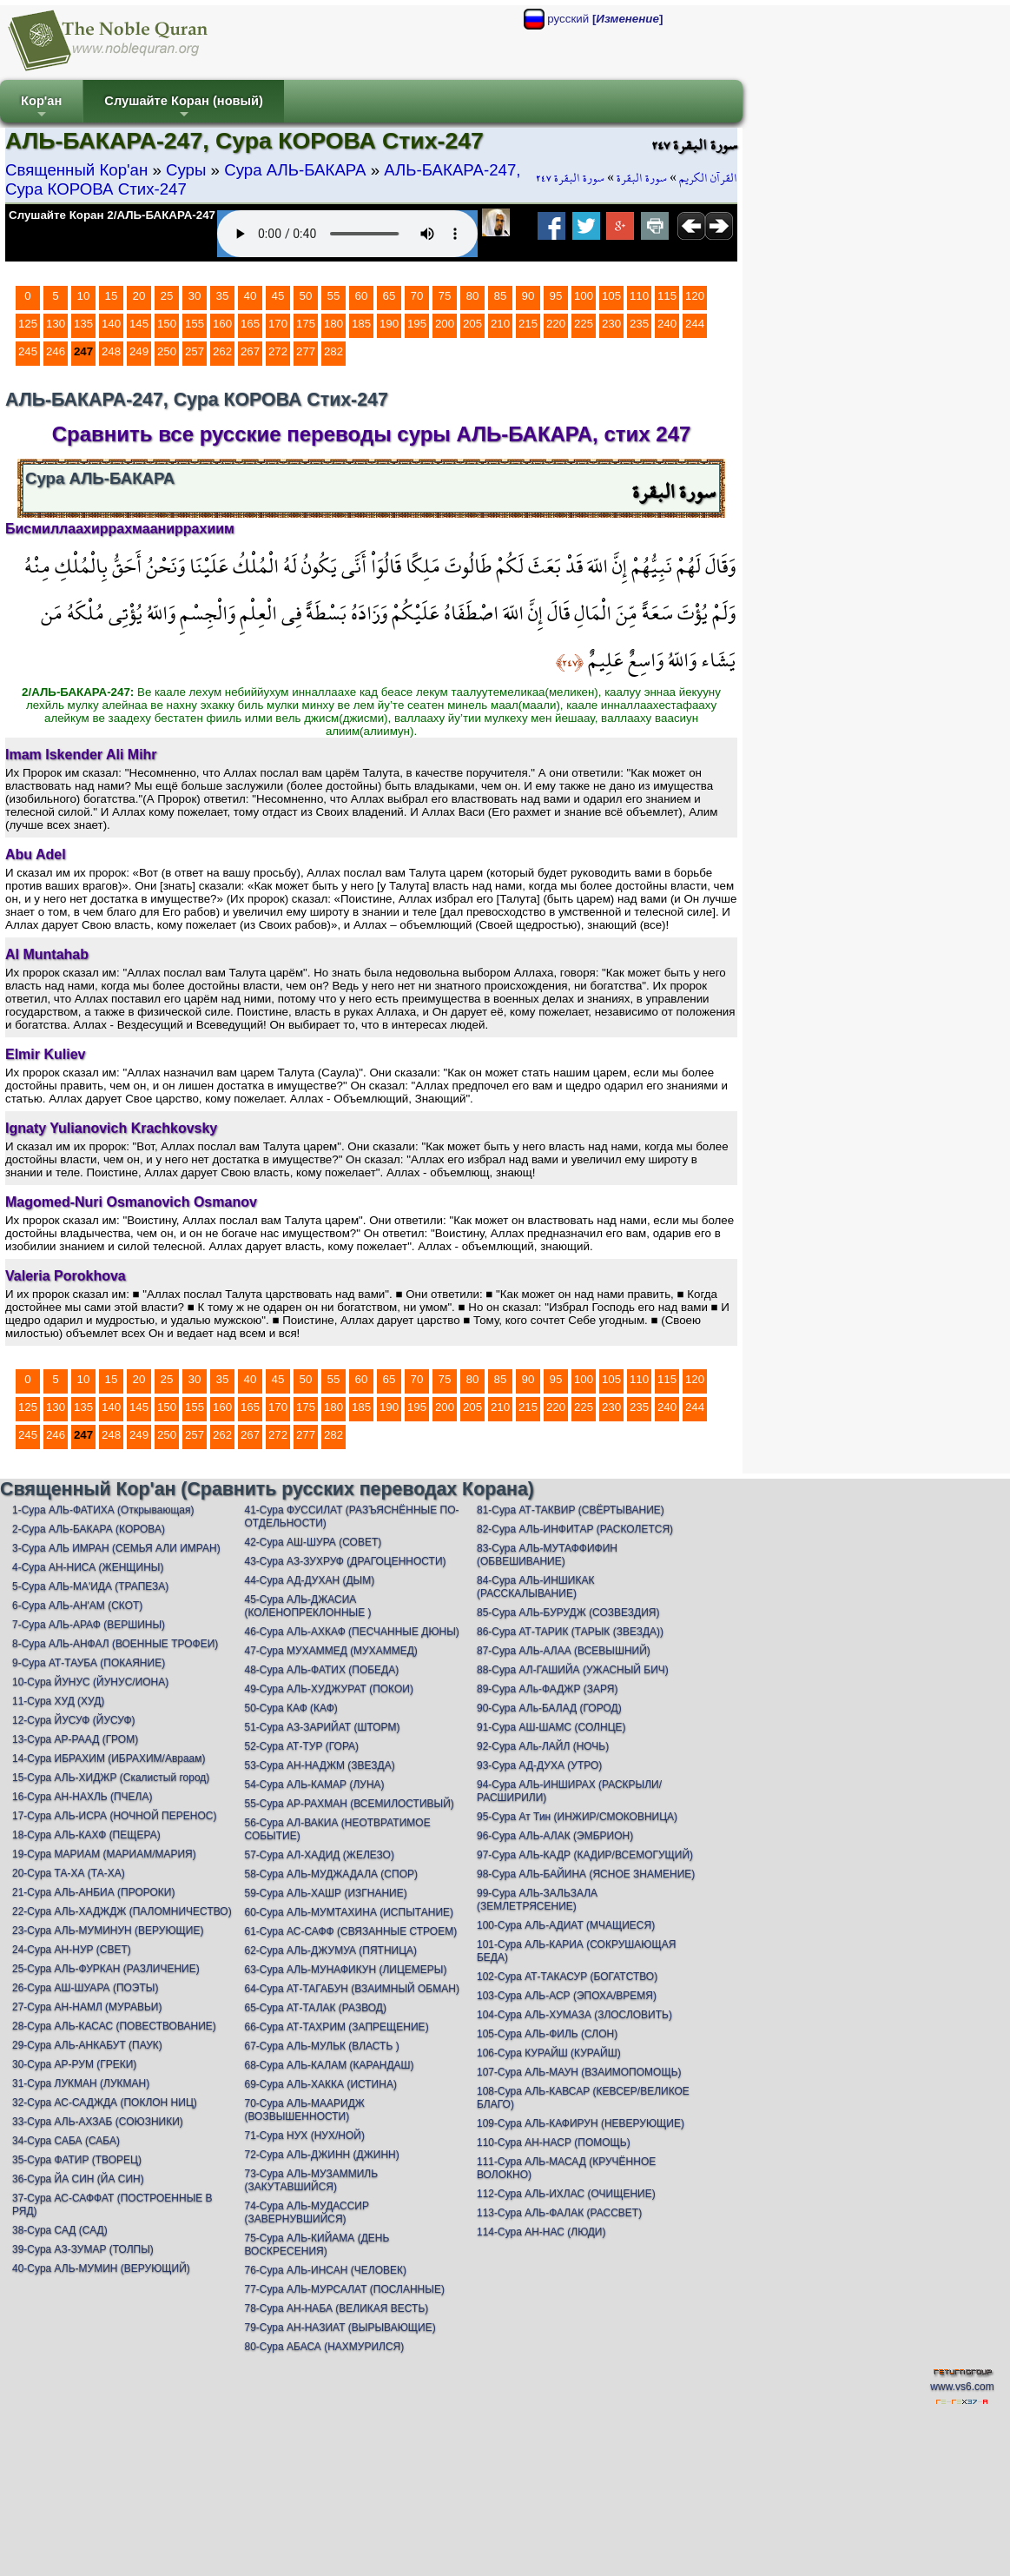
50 (306, 295)
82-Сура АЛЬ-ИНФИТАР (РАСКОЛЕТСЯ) (575, 1529)
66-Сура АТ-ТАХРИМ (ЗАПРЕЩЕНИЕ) (336, 2027)
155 (194, 323)
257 (194, 351)
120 (694, 295)
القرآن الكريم (708, 178)
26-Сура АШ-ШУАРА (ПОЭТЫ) (85, 1988)
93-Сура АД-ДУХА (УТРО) (539, 1765)
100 (583, 295)
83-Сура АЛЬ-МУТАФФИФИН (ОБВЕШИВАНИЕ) (547, 1554)
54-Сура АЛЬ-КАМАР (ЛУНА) (314, 1784)
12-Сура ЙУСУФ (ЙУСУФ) (73, 1720)
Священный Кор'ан (76, 170)
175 (305, 323)
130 (55, 323)
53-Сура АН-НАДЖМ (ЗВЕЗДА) (319, 1765)
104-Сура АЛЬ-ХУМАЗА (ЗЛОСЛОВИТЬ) (574, 2015)
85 (500, 295)
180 (333, 323)
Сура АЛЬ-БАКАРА (295, 170)
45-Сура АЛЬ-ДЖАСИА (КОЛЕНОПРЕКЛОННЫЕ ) (307, 1606)
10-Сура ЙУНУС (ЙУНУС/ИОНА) (90, 1682)
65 (389, 295)
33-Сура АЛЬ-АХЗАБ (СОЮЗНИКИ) (97, 2122)
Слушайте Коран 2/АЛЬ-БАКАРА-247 (112, 215)
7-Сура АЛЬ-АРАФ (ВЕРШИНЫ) (88, 1625)
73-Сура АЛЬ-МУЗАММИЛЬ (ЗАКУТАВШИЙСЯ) (311, 2180)
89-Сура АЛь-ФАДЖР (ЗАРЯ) (547, 1689)
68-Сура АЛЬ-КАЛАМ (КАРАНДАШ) (328, 2065)
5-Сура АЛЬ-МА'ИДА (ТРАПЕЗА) (90, 1586)
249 (139, 351)
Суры (186, 170)
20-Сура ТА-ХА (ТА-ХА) (68, 1873)
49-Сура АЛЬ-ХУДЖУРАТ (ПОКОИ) (328, 1689)
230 (611, 323)
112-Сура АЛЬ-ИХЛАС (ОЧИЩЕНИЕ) (566, 2194)
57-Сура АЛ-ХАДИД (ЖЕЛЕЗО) (318, 1855)
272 (277, 351)
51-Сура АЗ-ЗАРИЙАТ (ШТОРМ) (321, 1727)
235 (639, 323)
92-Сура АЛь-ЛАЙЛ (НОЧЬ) (543, 1746)
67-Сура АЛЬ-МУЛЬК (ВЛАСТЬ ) (321, 2046)
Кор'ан (41, 108)
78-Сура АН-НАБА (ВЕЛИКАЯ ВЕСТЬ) (336, 2308)
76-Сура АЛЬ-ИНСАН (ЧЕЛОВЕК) (325, 2270)
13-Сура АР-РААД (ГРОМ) (75, 1739)
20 (139, 295)
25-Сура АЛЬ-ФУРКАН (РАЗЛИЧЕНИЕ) (106, 1969)
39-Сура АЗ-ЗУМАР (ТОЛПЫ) (83, 2249)
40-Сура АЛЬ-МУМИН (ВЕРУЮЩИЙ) (101, 2268)
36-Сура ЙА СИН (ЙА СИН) (78, 2179)
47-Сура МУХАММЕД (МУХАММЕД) (330, 1651)
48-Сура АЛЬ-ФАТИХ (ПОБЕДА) (321, 1670)
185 (361, 323)
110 (639, 295)
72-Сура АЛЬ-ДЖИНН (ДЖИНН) (321, 2155)
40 (250, 295)
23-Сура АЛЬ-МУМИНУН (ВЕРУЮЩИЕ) (107, 1930)
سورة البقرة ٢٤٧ (570, 178)
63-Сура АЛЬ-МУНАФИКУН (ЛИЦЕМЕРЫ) (345, 1969)
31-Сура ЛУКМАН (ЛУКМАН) (80, 2083)
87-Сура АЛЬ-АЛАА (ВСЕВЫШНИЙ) (563, 1651)
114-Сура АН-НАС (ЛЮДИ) (541, 2232)
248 (111, 351)
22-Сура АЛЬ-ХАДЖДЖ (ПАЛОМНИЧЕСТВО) (122, 1911)
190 (389, 323)
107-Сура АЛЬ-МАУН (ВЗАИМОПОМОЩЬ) (579, 2072)
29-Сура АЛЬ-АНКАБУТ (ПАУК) (87, 2045)
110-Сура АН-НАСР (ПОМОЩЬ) (553, 2142)
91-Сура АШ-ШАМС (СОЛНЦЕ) (551, 1727)
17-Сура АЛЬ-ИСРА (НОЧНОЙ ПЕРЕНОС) (114, 1816)
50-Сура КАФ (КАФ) (290, 1708)
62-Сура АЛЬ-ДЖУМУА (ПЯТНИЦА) (330, 1950)
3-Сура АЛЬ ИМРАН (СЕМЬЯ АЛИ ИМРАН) (116, 1548)
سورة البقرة (642, 178)
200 (444, 323)
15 (111, 295)
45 (278, 295)
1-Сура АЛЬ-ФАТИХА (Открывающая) (103, 1510)
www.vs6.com (961, 2387)
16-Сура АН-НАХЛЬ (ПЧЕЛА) (82, 1797)
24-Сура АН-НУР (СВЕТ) (71, 1950)
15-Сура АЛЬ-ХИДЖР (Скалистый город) (110, 1777)
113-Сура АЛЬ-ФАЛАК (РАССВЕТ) (559, 2213)
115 (667, 295)
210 (500, 323)
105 (611, 295)
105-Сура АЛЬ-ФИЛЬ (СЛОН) (547, 2034)
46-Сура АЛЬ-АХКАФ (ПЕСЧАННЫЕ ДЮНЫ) (351, 1632)
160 (222, 323)
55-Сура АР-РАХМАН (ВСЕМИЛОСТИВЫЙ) (348, 1804)
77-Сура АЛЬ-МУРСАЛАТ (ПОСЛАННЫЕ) (344, 2289)
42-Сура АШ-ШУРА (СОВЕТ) (312, 1542)
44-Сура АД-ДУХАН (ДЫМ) (309, 1580)
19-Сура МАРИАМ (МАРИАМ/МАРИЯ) (104, 1854)
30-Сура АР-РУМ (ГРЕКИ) (74, 2064)
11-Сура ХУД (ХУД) (58, 1701)
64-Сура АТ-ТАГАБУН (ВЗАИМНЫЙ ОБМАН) (351, 1989)
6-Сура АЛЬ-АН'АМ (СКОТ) (77, 1605)
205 (472, 323)
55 (333, 295)
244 (694, 323)
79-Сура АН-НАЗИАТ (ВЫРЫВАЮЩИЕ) (339, 2327)
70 (417, 295)
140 (111, 323)
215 (528, 323)
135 (83, 323)
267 (250, 351)
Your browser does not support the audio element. (347, 233)
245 (27, 351)
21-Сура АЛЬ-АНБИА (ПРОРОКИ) (93, 1892)
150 (166, 323)
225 (583, 323)
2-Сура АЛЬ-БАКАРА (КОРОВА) (88, 1529)
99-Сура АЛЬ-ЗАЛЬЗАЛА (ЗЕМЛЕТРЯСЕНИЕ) (537, 1899)
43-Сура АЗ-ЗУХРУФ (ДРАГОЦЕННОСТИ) (345, 1561)
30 (194, 295)
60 (361, 295)
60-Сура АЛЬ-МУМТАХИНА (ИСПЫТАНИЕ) (348, 1912)
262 (222, 351)
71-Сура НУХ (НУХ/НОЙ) (304, 2135)
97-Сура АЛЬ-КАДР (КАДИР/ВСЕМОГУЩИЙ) (585, 1855)
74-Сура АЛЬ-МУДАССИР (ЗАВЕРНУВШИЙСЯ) (306, 2212)
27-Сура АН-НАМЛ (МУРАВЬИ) (87, 2007)
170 (277, 323)
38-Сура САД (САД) (60, 2230)
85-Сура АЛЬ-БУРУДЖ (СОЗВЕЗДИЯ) (568, 1612)
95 (556, 295)
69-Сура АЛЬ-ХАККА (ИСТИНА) (320, 2084)
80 (472, 295)
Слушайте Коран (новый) (183, 108)
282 (333, 351)
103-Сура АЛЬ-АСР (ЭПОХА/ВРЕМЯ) (567, 1996)
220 (555, 323)
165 (250, 323)
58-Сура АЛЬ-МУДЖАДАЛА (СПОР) (331, 1874)
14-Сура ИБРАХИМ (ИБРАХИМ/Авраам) (109, 1758)
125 (27, 323)
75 (445, 295)
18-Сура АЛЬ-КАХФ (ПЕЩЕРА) (86, 1835)
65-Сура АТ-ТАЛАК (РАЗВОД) (315, 2008)
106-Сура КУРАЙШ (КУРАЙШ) (549, 2053)
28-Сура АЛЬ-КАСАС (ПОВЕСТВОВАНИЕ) (114, 2026)
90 (528, 295)
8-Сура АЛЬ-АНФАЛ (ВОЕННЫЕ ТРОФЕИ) (115, 1644)
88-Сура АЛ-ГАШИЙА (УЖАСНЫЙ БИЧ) (573, 1670)
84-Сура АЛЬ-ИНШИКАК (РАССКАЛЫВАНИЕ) (535, 1586)
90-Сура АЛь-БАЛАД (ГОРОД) (549, 1708)
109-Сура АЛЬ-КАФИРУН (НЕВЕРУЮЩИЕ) (580, 2123)
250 (166, 351)
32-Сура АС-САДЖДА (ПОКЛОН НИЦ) (104, 2102)
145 (139, 323)
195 (416, 323)
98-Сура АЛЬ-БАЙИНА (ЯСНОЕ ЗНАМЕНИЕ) (586, 1874)
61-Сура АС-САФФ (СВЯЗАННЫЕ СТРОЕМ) (350, 1931)
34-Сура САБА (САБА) (66, 2141)
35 (222, 295)
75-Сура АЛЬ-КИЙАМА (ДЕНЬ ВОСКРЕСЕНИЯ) (316, 2244)
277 (305, 351)
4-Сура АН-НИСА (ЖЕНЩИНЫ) (88, 1567)
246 (55, 351)
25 (167, 295)
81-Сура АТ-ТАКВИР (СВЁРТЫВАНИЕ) (570, 1510)
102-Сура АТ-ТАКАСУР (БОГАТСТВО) (567, 1976)
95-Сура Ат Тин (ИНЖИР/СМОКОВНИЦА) (577, 1817)
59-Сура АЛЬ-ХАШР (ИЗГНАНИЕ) (325, 1893)
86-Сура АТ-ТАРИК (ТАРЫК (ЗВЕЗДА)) (570, 1632)
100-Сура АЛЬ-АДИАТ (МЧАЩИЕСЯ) (566, 1925)
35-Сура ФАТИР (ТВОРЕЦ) (77, 2160)
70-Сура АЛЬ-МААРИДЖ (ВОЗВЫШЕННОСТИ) (304, 2109)
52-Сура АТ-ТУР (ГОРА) (301, 1746)
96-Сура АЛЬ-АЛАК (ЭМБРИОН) (555, 1836)
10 (83, 295)
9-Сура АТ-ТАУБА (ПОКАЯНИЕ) (88, 1663)
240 (667, 323)
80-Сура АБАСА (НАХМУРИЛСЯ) (324, 2347)
